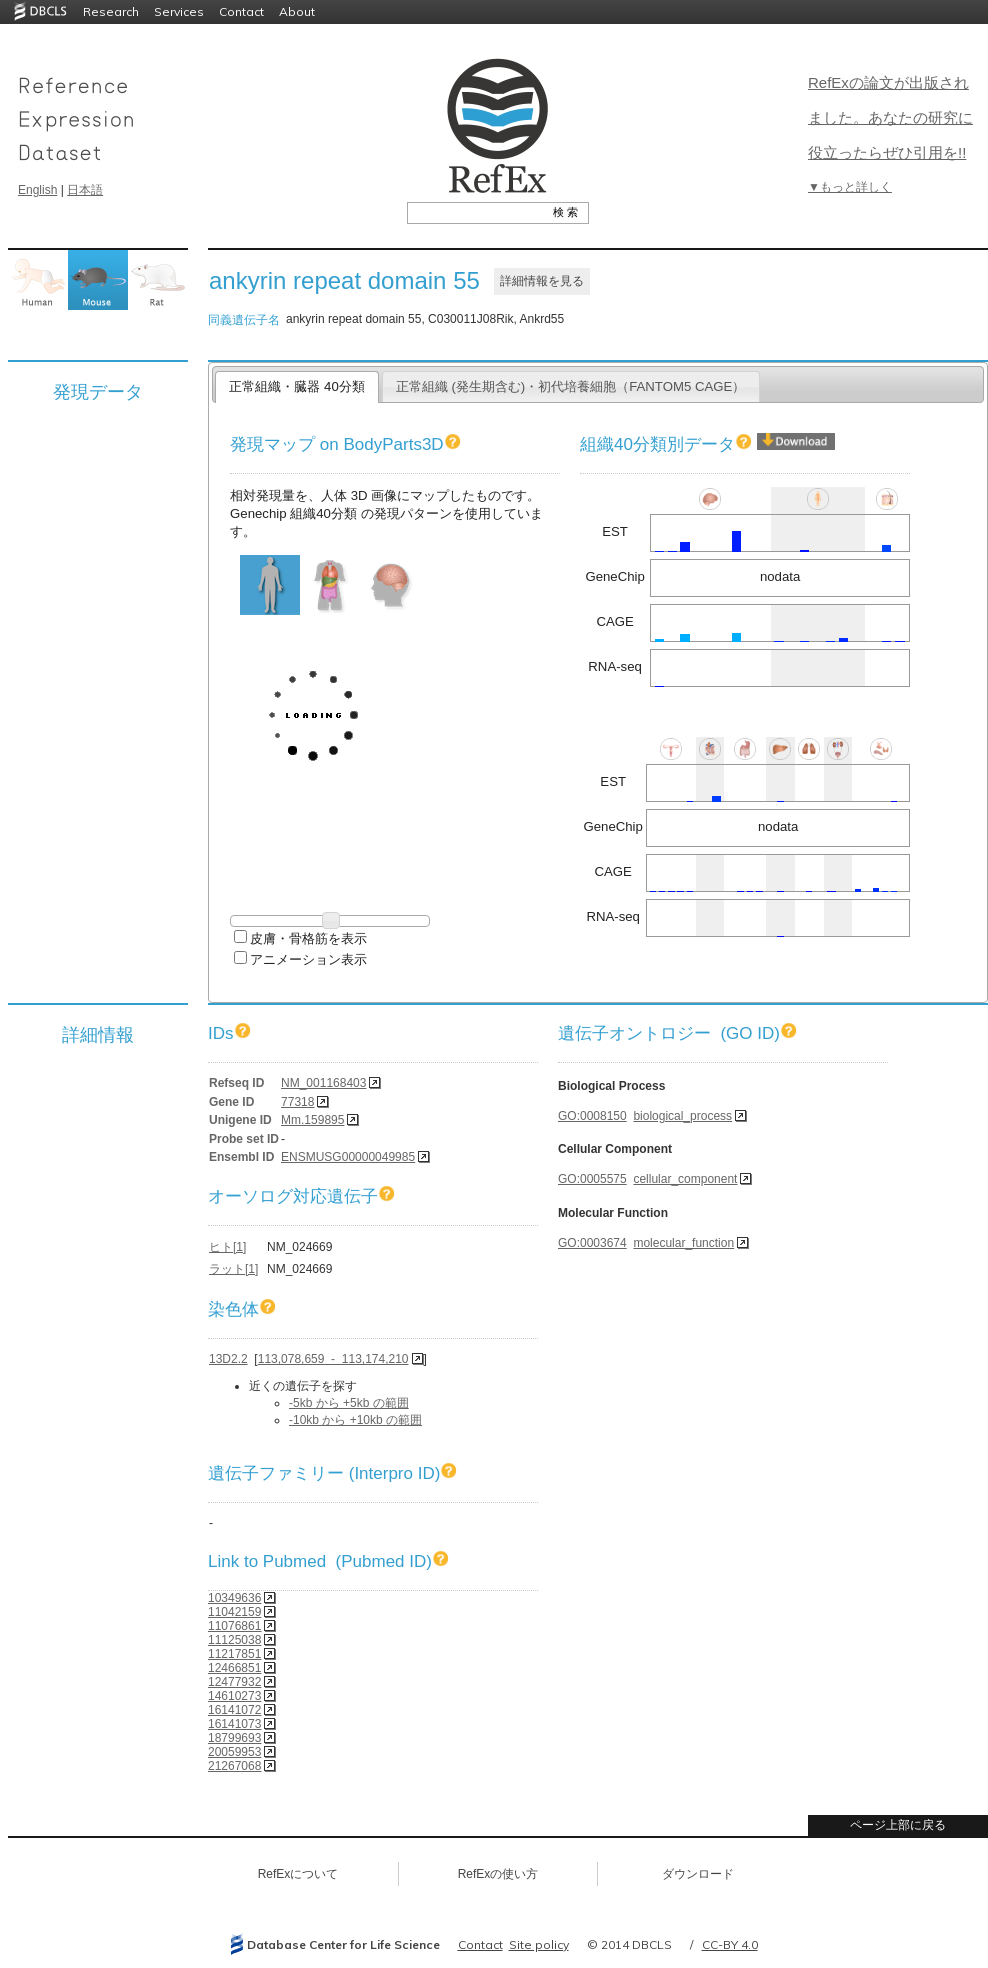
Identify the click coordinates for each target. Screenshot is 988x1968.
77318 (297, 1102)
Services (179, 11)
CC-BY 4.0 (730, 1944)
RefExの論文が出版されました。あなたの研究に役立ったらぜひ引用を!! (890, 117)
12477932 (234, 1682)
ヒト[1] (227, 1247)
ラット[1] (233, 1269)
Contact (241, 11)
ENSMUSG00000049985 (348, 1157)
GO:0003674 (592, 1243)
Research (111, 11)
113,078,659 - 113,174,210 (333, 1359)
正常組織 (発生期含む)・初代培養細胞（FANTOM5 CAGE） (571, 386)
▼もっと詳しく (850, 187)
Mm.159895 (312, 1120)
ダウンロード (698, 1874)
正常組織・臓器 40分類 (296, 386)
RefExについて (298, 1874)
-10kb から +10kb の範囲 (355, 1420)
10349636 (234, 1598)
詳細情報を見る (542, 281)
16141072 (234, 1710)
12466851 (234, 1668)
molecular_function (683, 1243)
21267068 (234, 1766)
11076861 (234, 1626)
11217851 (234, 1654)
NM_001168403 (323, 1083)
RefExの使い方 (498, 1874)
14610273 (234, 1696)
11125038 (234, 1640)
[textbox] (475, 212)
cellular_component (685, 1179)
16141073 (234, 1724)
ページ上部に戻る (898, 1825)
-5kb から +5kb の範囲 (349, 1403)
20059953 (234, 1752)
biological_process (682, 1116)
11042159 (234, 1612)
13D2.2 (228, 1359)
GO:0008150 (592, 1116)
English (37, 190)
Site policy (539, 1944)
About (297, 11)
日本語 (85, 190)
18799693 (234, 1738)
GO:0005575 (592, 1179)
